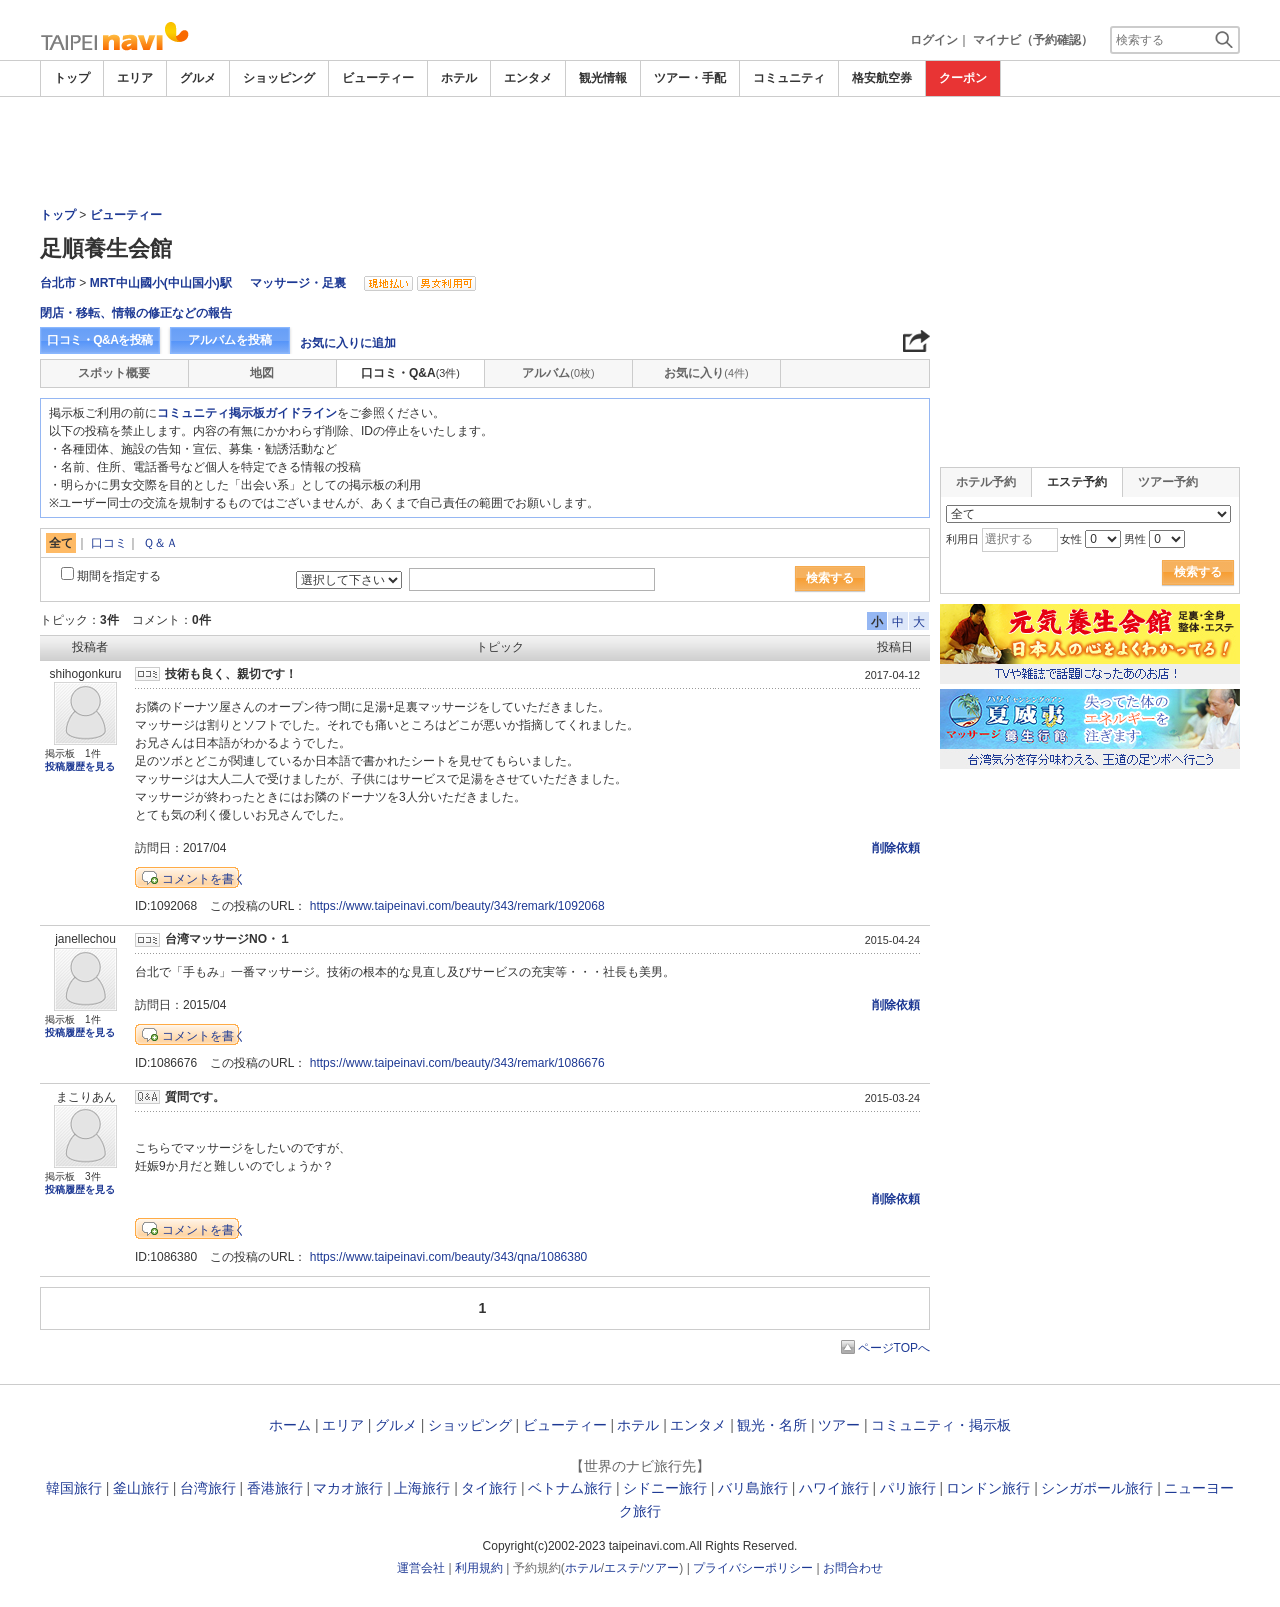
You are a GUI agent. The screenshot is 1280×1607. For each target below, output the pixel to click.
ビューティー (378, 78)
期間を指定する (119, 576)
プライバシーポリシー (753, 1568)
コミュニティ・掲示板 (941, 1425)
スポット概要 (114, 373)
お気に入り (706, 373)
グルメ (198, 78)
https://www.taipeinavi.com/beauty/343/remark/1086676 (457, 1063)
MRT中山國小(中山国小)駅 (161, 283)
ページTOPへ (894, 1348)
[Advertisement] (640, 152)
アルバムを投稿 (230, 340)
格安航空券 (882, 78)
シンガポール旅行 (1097, 1488)
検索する (830, 578)
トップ (72, 78)
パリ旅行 (908, 1488)
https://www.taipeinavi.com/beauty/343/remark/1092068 (457, 906)
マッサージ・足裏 (298, 283)
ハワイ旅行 (834, 1488)
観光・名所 (772, 1425)
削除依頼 (896, 848)
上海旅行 (422, 1488)
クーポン (963, 78)
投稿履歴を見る (80, 766)
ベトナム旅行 (570, 1488)
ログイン (934, 40)
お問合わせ (853, 1568)
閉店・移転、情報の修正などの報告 (136, 313)
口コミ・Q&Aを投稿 (100, 340)
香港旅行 (275, 1488)
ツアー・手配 (690, 78)
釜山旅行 (141, 1488)
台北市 (58, 283)
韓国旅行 (74, 1488)
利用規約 (479, 1568)
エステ (622, 1568)
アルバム (558, 373)
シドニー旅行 (665, 1488)
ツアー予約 (1168, 482)
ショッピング (279, 78)
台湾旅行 (208, 1488)
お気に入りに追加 (348, 343)
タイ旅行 (489, 1488)
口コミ (109, 543)
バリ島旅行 (753, 1488)
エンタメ (528, 78)
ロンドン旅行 (988, 1488)
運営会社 (421, 1568)
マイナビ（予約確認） (1033, 40)
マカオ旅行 (348, 1488)
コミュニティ (789, 78)
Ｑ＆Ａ (160, 543)
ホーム (290, 1425)
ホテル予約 (986, 482)
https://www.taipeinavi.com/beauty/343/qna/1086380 (449, 1257)
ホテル (459, 78)
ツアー (839, 1425)
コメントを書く (204, 879)
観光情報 (603, 78)
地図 (262, 373)
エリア (135, 78)
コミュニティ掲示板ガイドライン (247, 413)
